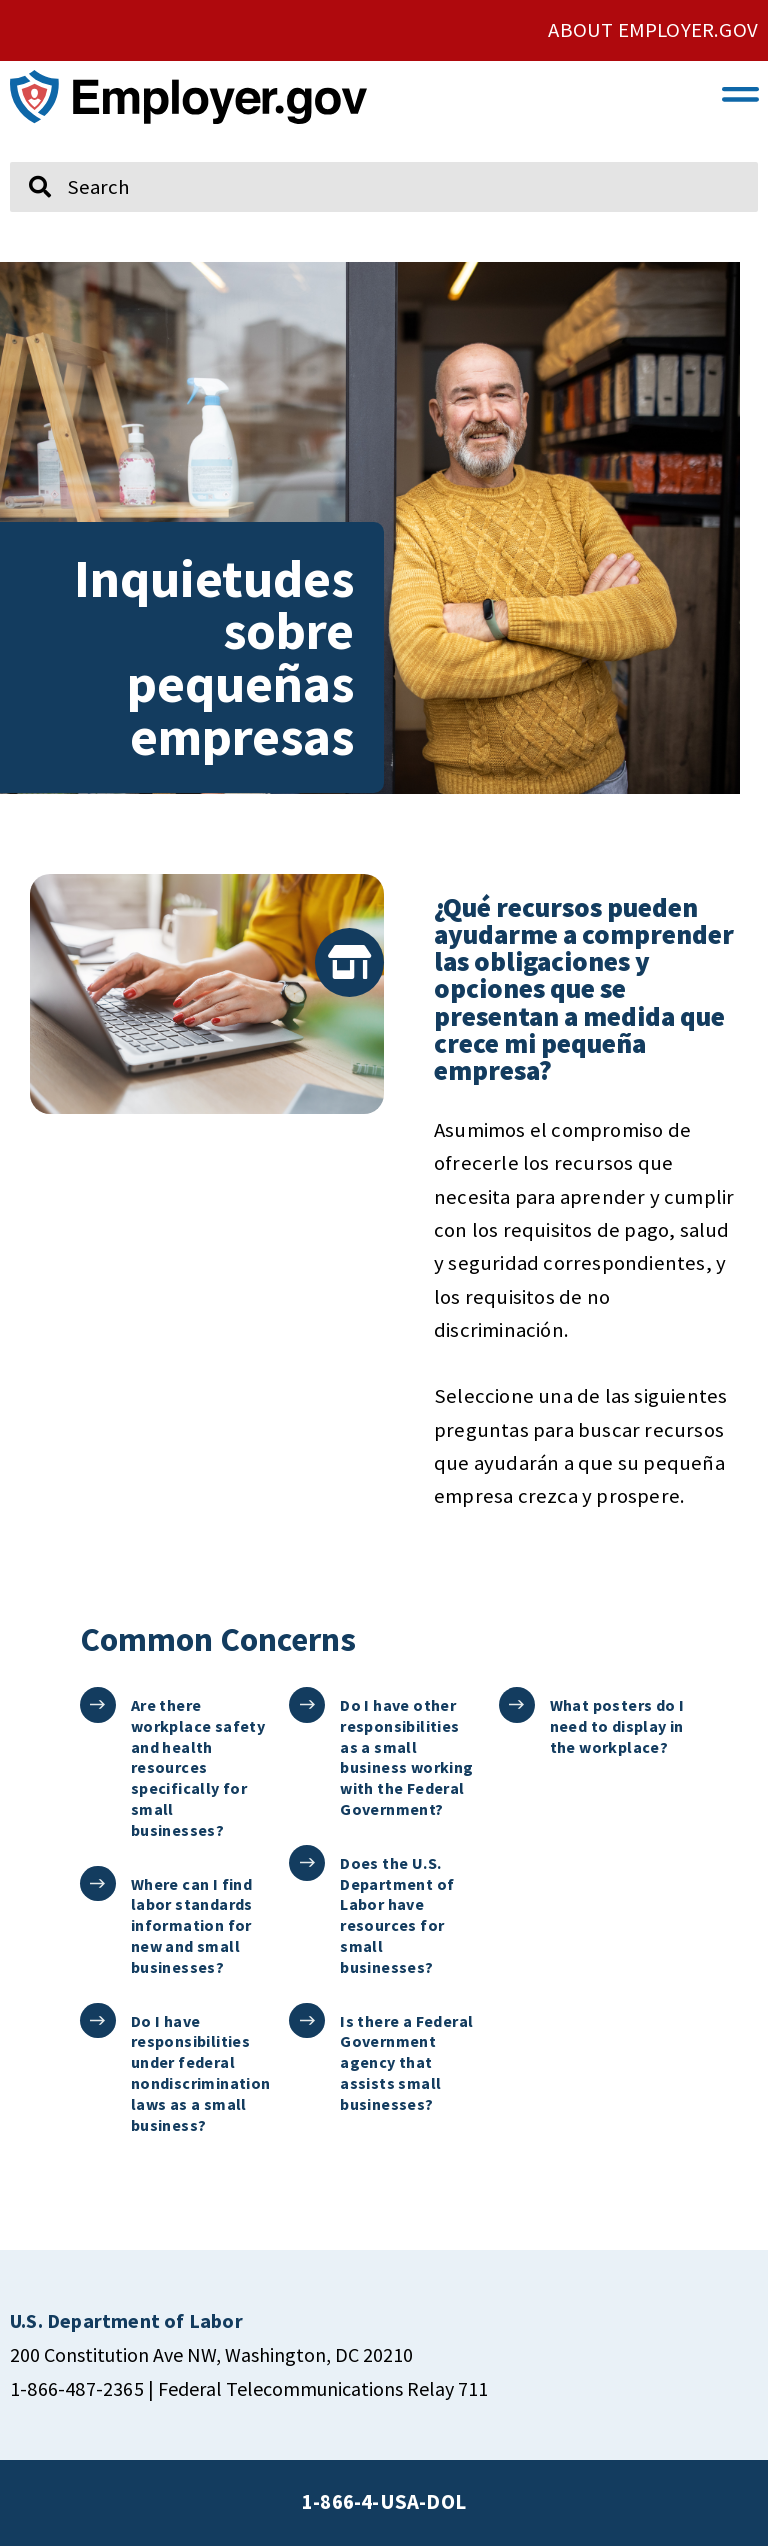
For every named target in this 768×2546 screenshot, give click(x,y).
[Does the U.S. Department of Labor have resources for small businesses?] (306, 1862)
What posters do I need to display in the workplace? (616, 1726)
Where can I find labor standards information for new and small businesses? (191, 1925)
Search (25, 153)
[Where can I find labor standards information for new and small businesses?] (97, 1883)
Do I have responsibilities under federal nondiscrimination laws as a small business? (200, 2073)
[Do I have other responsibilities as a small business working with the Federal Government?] (306, 1704)
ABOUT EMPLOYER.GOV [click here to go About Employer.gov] (653, 30)
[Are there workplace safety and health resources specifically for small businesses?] (97, 1704)
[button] (741, 93)
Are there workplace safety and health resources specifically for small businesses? (197, 1767)
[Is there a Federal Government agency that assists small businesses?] (306, 2020)
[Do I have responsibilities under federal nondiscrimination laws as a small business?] (97, 2020)
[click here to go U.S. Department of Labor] (126, 2320)
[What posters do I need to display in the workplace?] (516, 1704)
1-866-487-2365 (77, 2388)
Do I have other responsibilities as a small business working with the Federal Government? (405, 1757)
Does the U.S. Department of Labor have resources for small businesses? (396, 1915)
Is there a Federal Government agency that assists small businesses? (405, 2062)
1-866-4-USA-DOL (384, 2502)
